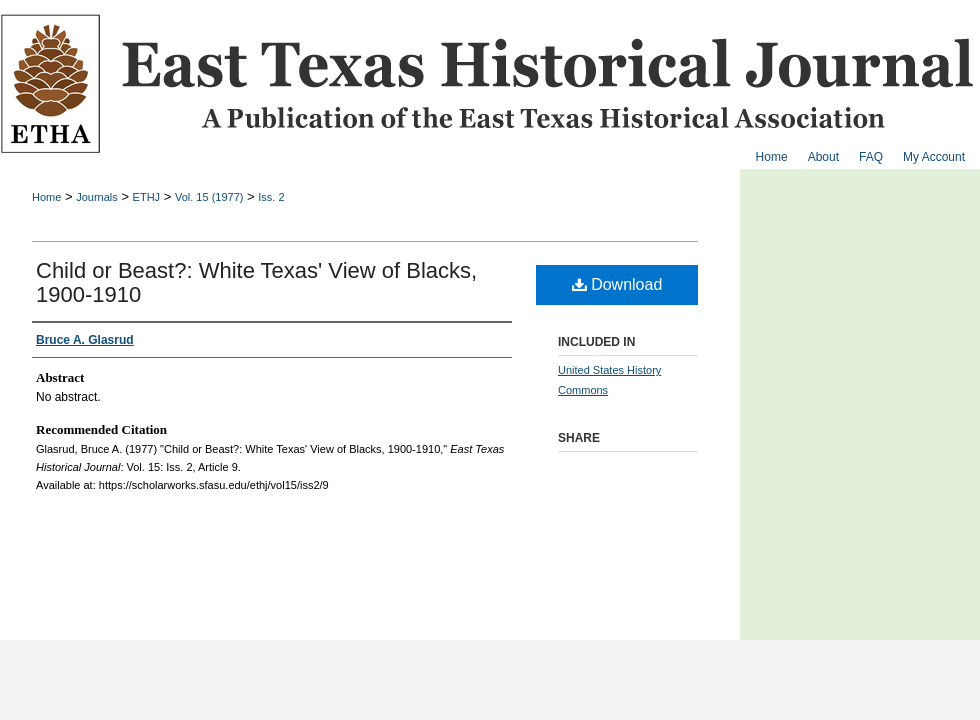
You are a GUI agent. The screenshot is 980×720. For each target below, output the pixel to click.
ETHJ (147, 197)
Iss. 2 (271, 197)
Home (46, 197)
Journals (97, 197)
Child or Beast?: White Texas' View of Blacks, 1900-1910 (256, 282)
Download (617, 284)
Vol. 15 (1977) (209, 197)
